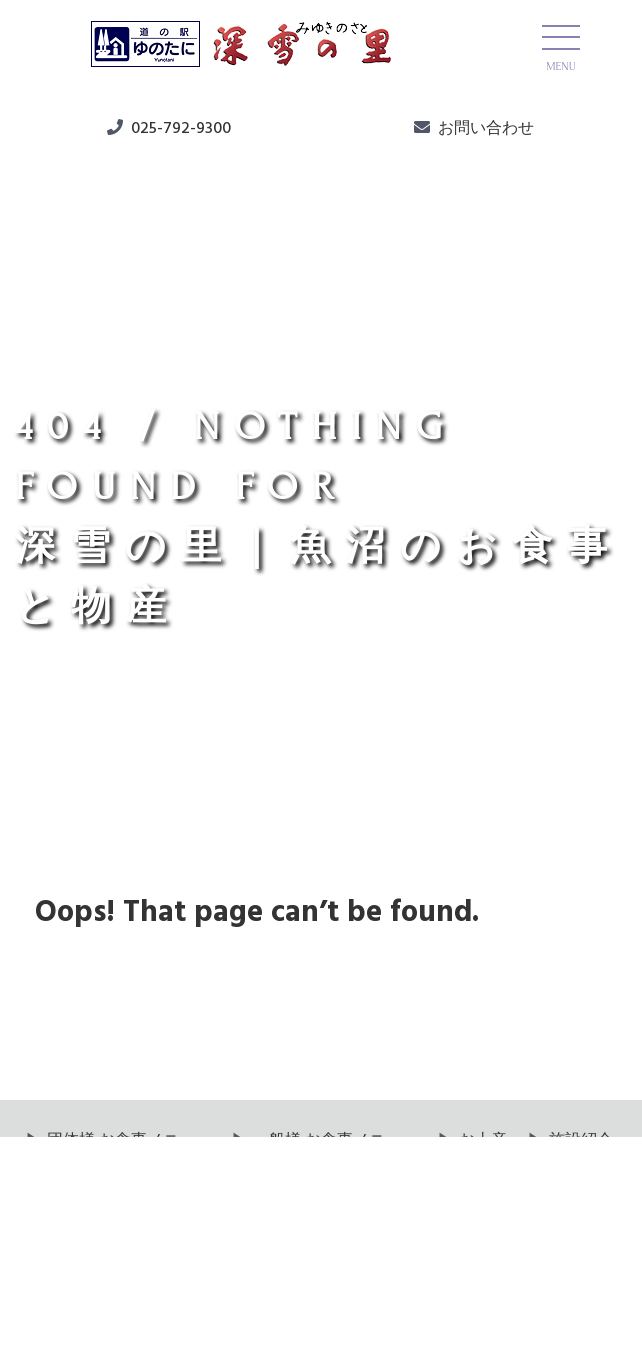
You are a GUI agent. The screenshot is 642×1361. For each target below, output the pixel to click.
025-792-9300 (181, 129)
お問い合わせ (486, 129)
